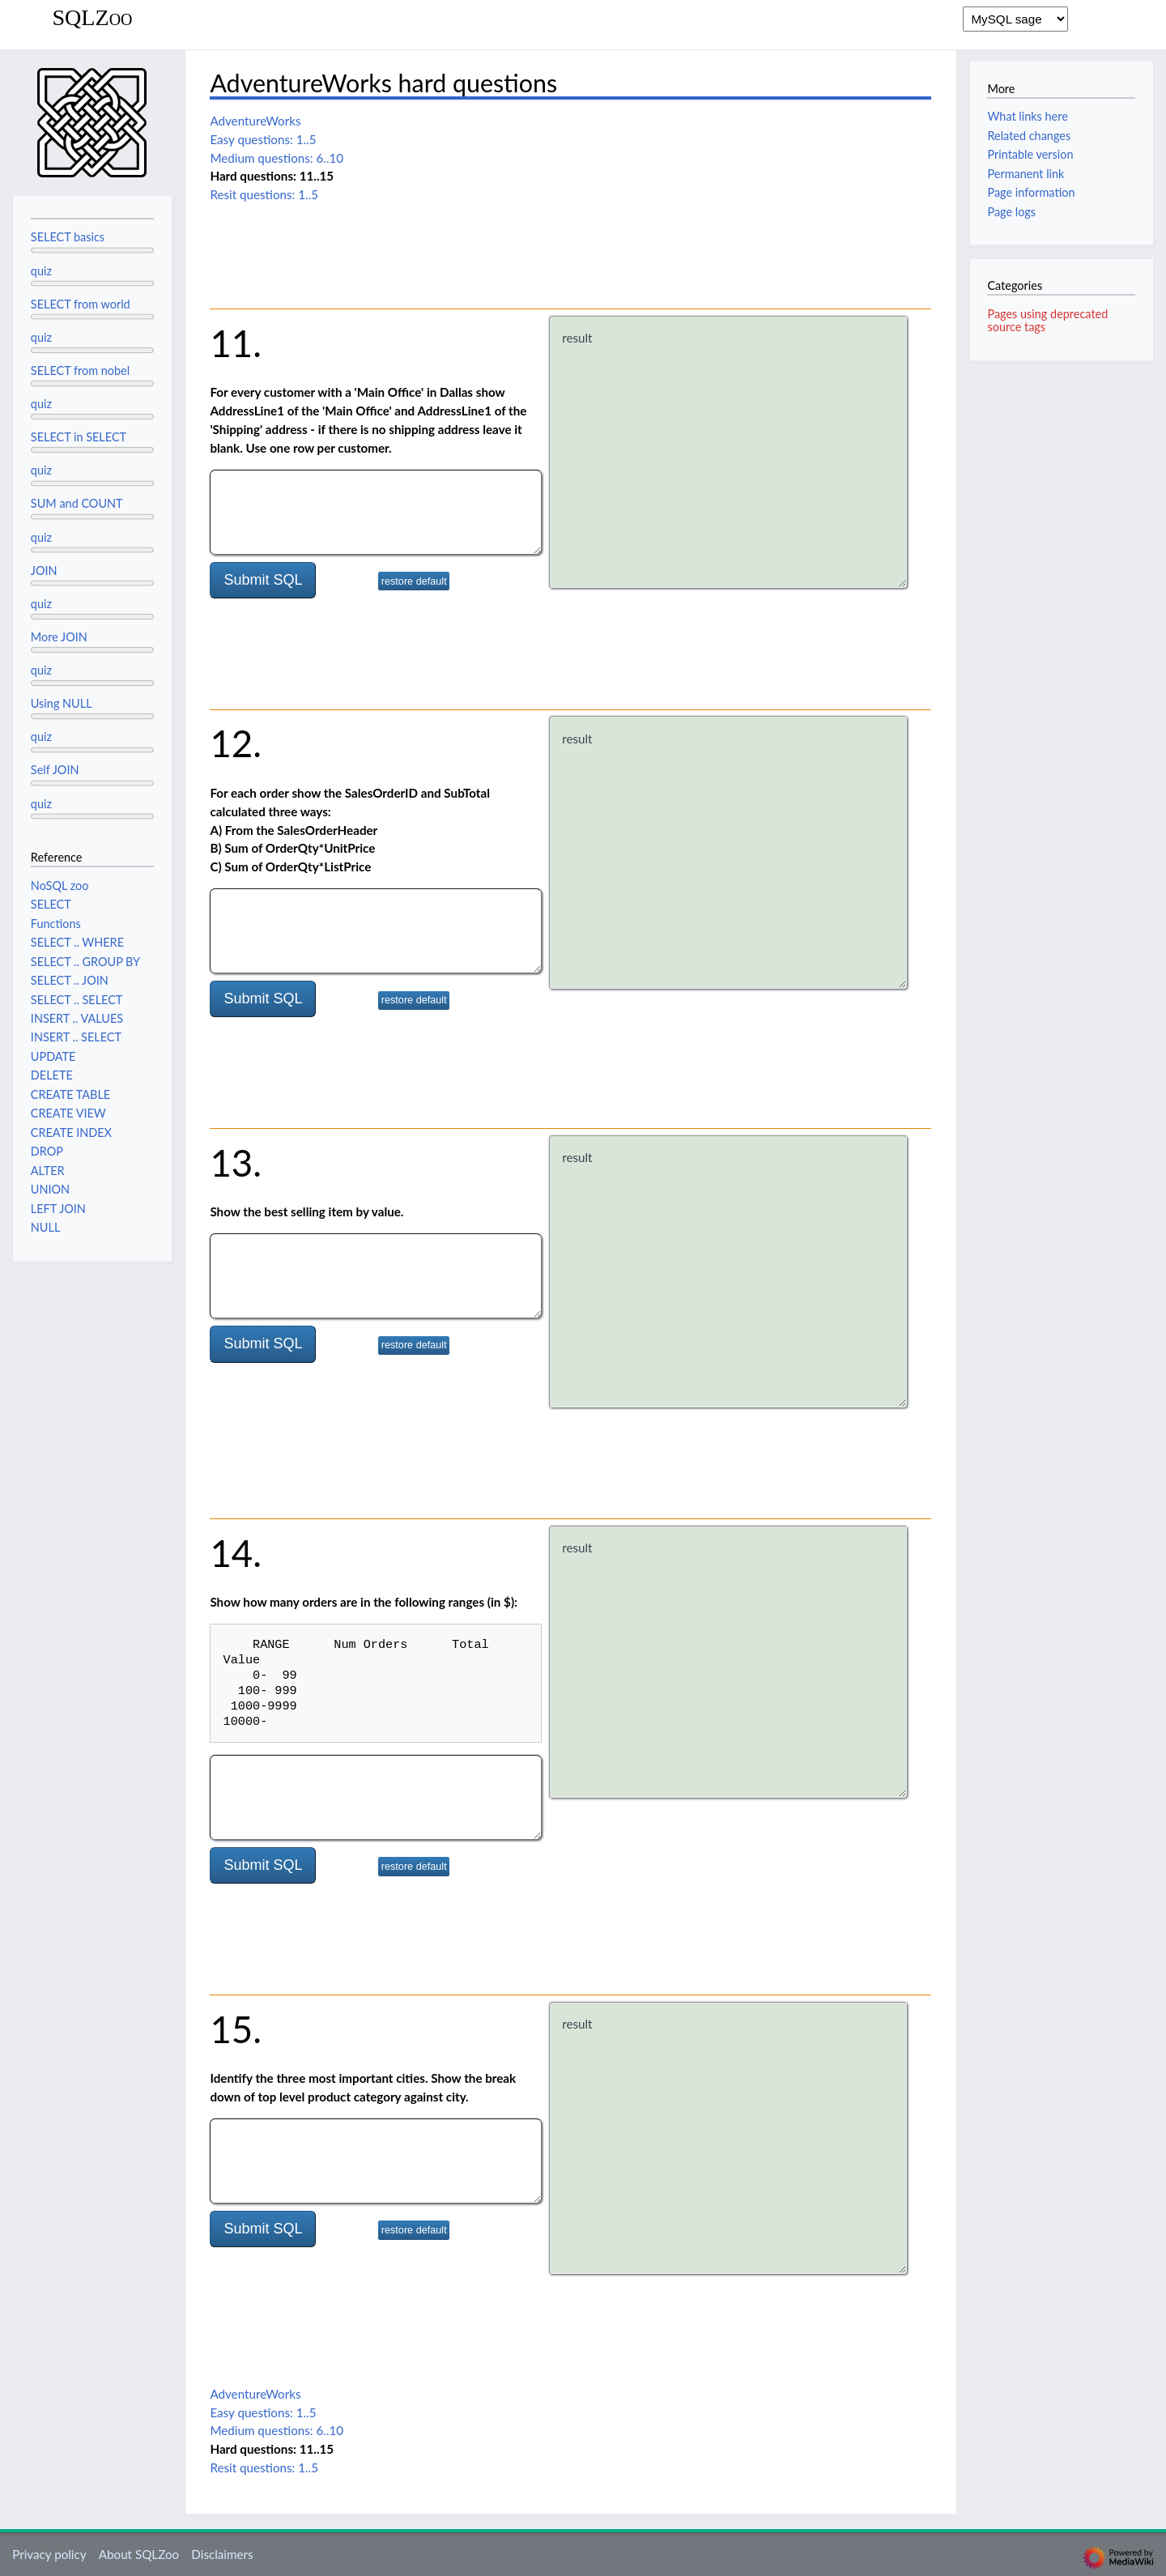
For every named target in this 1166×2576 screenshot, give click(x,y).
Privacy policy (49, 2554)
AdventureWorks (255, 120)
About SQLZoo (139, 2554)
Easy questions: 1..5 (263, 139)
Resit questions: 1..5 (264, 194)
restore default (414, 581)
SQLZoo (92, 17)
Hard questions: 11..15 (272, 175)
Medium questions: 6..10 (276, 158)
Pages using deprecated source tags (1047, 320)
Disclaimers (222, 2554)
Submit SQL (262, 580)
